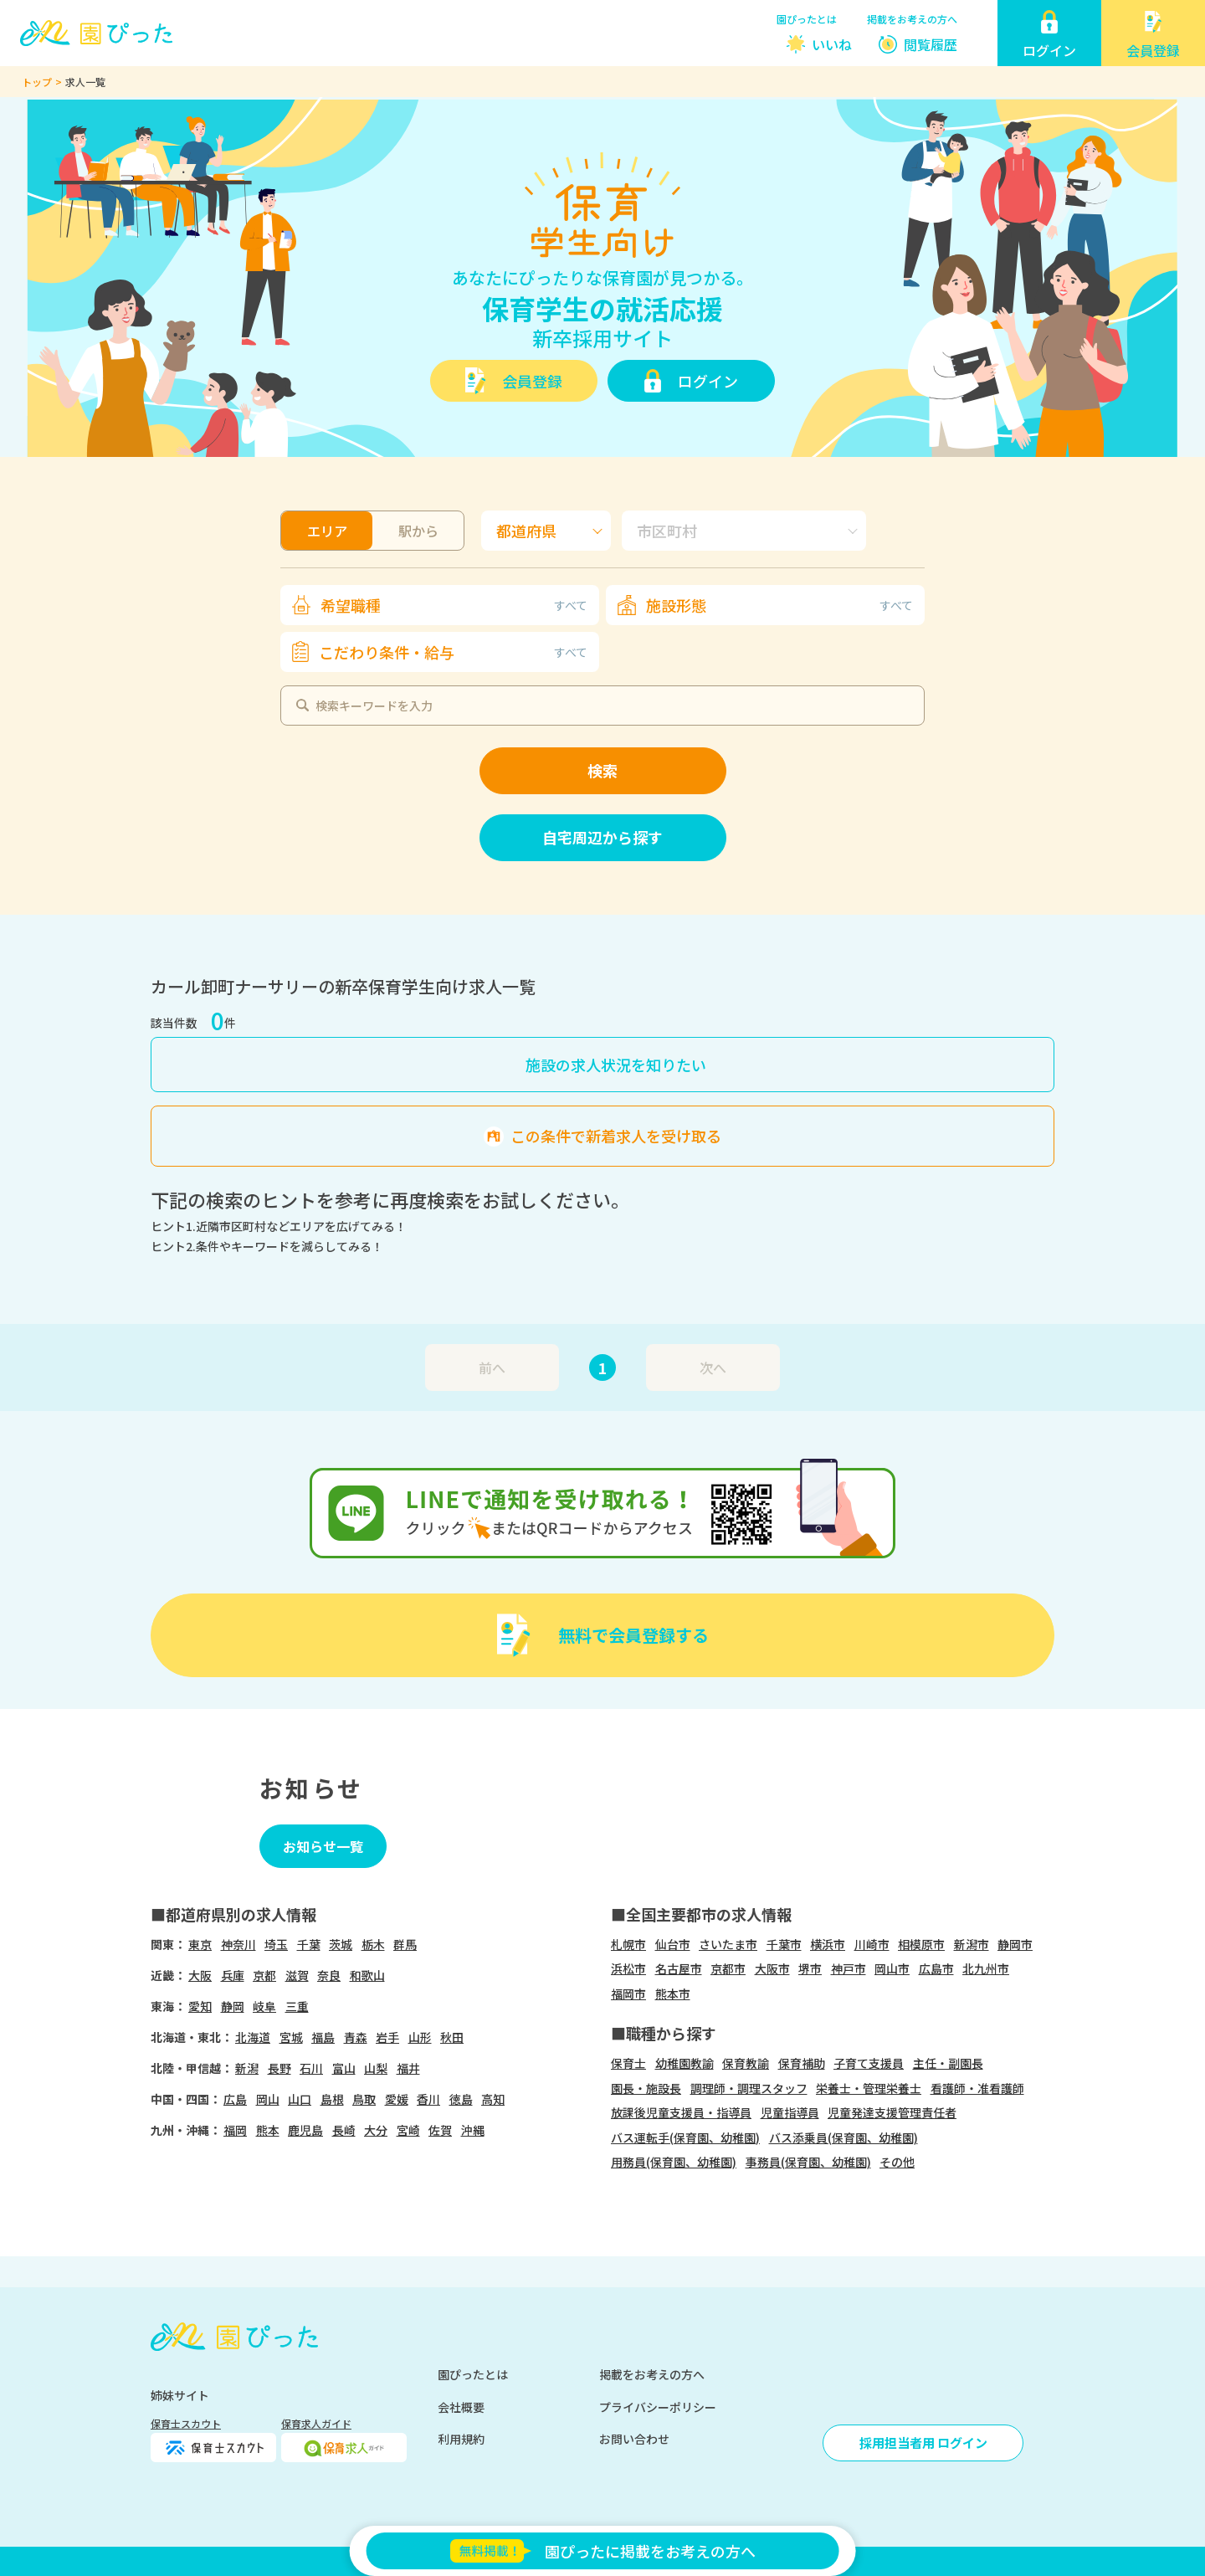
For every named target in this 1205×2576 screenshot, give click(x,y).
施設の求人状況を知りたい (616, 1064)
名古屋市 (678, 1968)
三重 (297, 2006)
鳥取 (364, 2099)
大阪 (200, 1975)
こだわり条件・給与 (453, 652)
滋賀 (297, 1975)
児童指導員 (790, 2112)
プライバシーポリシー (657, 2407)
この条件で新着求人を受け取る (615, 1136)
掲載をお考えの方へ (912, 19)
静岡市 (1015, 1944)
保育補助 (801, 2063)
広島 (235, 2099)
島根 (332, 2099)
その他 (897, 2161)
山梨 (375, 2068)
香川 (428, 2099)
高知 (493, 2099)
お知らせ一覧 (323, 1846)
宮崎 (408, 2130)
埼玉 (276, 1944)
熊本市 (672, 1993)
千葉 (308, 1944)
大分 (375, 2130)
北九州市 (985, 1968)
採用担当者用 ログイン (923, 2442)
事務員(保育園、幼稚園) (808, 2161)
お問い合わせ (634, 2438)
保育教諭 (745, 2063)
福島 (323, 2037)
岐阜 (264, 2006)
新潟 (247, 2068)
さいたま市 (728, 1944)
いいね (832, 44)
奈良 (329, 1975)
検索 (602, 770)
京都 (264, 1975)
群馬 (405, 1944)
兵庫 (232, 1975)
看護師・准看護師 (977, 2088)
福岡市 (628, 1993)
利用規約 (461, 2438)
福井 (408, 2068)
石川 (311, 2068)
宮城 (291, 2037)
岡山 (267, 2099)
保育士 (628, 2063)
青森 (355, 2037)
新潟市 (971, 1944)
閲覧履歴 (930, 44)
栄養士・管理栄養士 (868, 2088)
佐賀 (440, 2130)
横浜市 (827, 1944)
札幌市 (628, 1944)
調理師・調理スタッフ (749, 2088)
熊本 (267, 2130)
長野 (279, 2068)
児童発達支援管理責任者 (892, 2112)
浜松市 (628, 1968)
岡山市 (892, 1968)
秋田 (452, 2037)
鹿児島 (305, 2130)
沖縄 (473, 2130)
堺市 (810, 1968)
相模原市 (921, 1944)
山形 (420, 2037)
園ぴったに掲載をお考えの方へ (602, 2551)
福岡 (235, 2130)
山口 (299, 2099)
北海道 (252, 2037)
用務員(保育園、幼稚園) (673, 2161)
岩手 (387, 2037)
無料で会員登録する (633, 1635)
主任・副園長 (948, 2063)
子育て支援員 (868, 2063)
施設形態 (779, 605)
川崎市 (872, 1944)
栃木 (373, 1944)
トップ (37, 81)
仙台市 (672, 1944)
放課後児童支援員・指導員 (681, 2112)
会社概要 (461, 2407)
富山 (344, 2068)
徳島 (461, 2099)
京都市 (728, 1968)
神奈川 (238, 1944)
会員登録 (532, 381)
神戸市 (848, 1968)
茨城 (340, 1944)
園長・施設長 (646, 2088)
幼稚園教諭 (684, 2063)
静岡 (232, 2006)
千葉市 (784, 1944)
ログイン (708, 381)
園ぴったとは (807, 19)
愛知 (200, 2006)
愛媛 (396, 2099)
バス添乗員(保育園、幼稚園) (843, 2137)
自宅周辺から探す (602, 837)
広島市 (936, 1968)
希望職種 (453, 605)
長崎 (344, 2130)
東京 (200, 1944)
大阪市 (772, 1968)
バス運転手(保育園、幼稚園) (685, 2137)
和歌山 (367, 1975)
